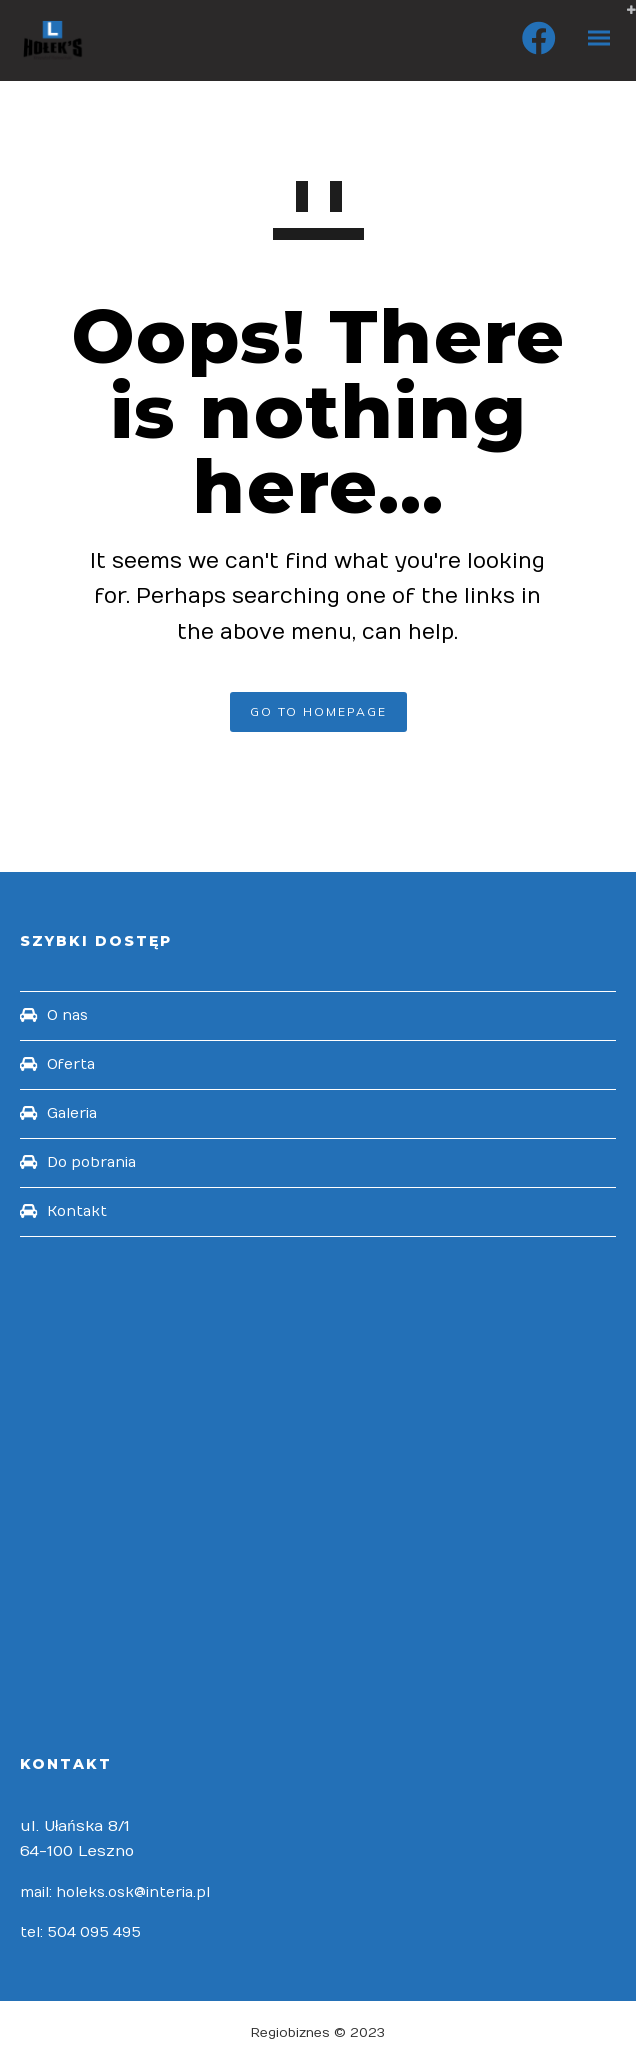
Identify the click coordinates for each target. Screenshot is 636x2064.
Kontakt (77, 1211)
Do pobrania (91, 1162)
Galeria (72, 1113)
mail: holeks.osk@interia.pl (115, 1892)
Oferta (71, 1064)
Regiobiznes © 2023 (318, 2033)
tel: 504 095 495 (80, 1932)
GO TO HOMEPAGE (318, 711)
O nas (67, 1015)
